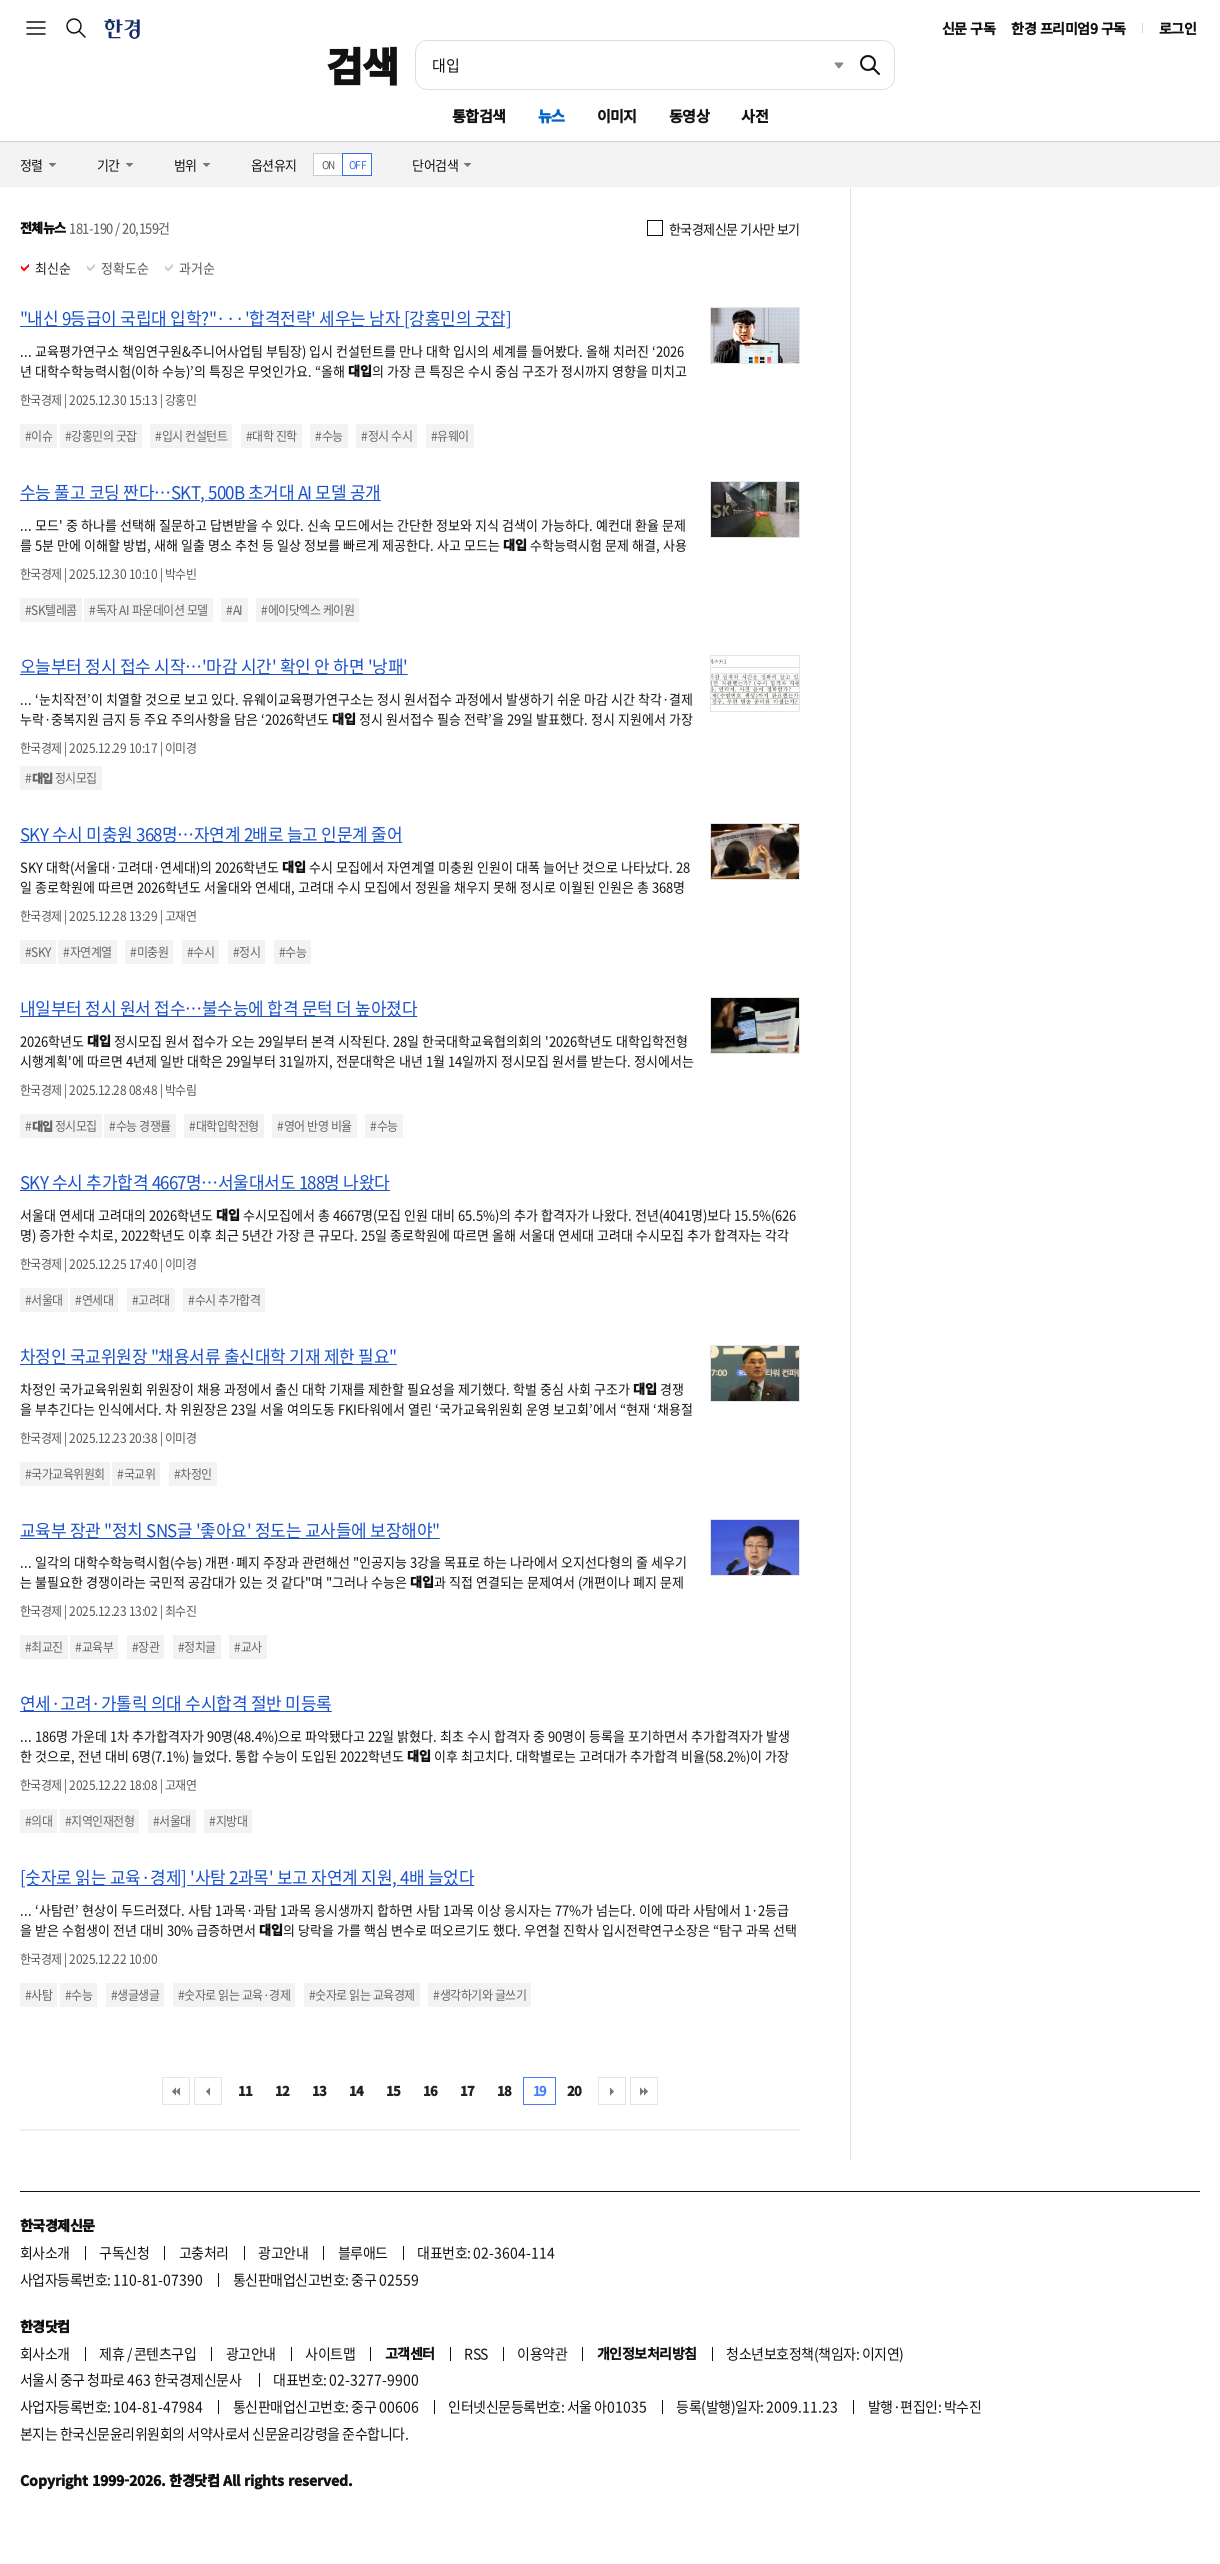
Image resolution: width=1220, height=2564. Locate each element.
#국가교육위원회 (65, 1474)
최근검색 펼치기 (824, 65)
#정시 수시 (386, 436)
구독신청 (124, 2252)
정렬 (31, 164)
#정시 (246, 952)
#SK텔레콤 (51, 610)
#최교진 (44, 1647)
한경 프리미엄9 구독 (1068, 28)
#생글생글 (135, 1995)
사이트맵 (330, 2353)
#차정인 (193, 1474)
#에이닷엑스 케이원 (307, 610)
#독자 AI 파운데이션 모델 (148, 610)
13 (319, 2090)
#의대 (38, 1821)
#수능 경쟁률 (139, 1126)
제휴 (111, 2353)
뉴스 (551, 115)
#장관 (145, 1647)
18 (504, 2090)
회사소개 (45, 2252)
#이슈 (38, 436)
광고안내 (283, 2252)
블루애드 (363, 2252)
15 (393, 2090)
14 (356, 2090)
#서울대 (44, 1300)
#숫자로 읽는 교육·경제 (234, 1995)
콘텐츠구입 (165, 2353)
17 (467, 2090)
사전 (754, 115)
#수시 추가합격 (224, 1300)
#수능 (328, 436)
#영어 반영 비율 (314, 1126)
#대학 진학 (271, 436)
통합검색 (479, 115)
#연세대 (94, 1300)
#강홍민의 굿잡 (101, 436)
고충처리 (204, 2252)
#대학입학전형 (223, 1126)
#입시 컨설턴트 (191, 436)
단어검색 (435, 164)
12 (282, 2090)
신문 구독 (968, 28)
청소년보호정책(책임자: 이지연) (814, 2353)
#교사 (247, 1647)
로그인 (1177, 28)
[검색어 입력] (631, 65)
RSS (475, 2353)
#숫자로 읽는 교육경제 (362, 1995)
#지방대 (228, 1821)
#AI (234, 610)
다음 (612, 2091)
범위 (185, 164)
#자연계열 (87, 952)
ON (328, 164)
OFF (357, 164)
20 (574, 2090)
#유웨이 (450, 436)
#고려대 (151, 1300)
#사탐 (38, 1995)
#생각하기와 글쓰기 (479, 1995)
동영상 (689, 115)
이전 (208, 2091)
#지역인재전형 (99, 1821)
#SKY (38, 952)
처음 (176, 2091)
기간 (108, 164)
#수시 (200, 952)
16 (430, 2090)
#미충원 (149, 952)
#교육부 (94, 1647)
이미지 (617, 115)
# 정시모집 (61, 778)
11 (245, 2090)
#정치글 (197, 1647)
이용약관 (542, 2353)
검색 (362, 65)
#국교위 (136, 1474)
